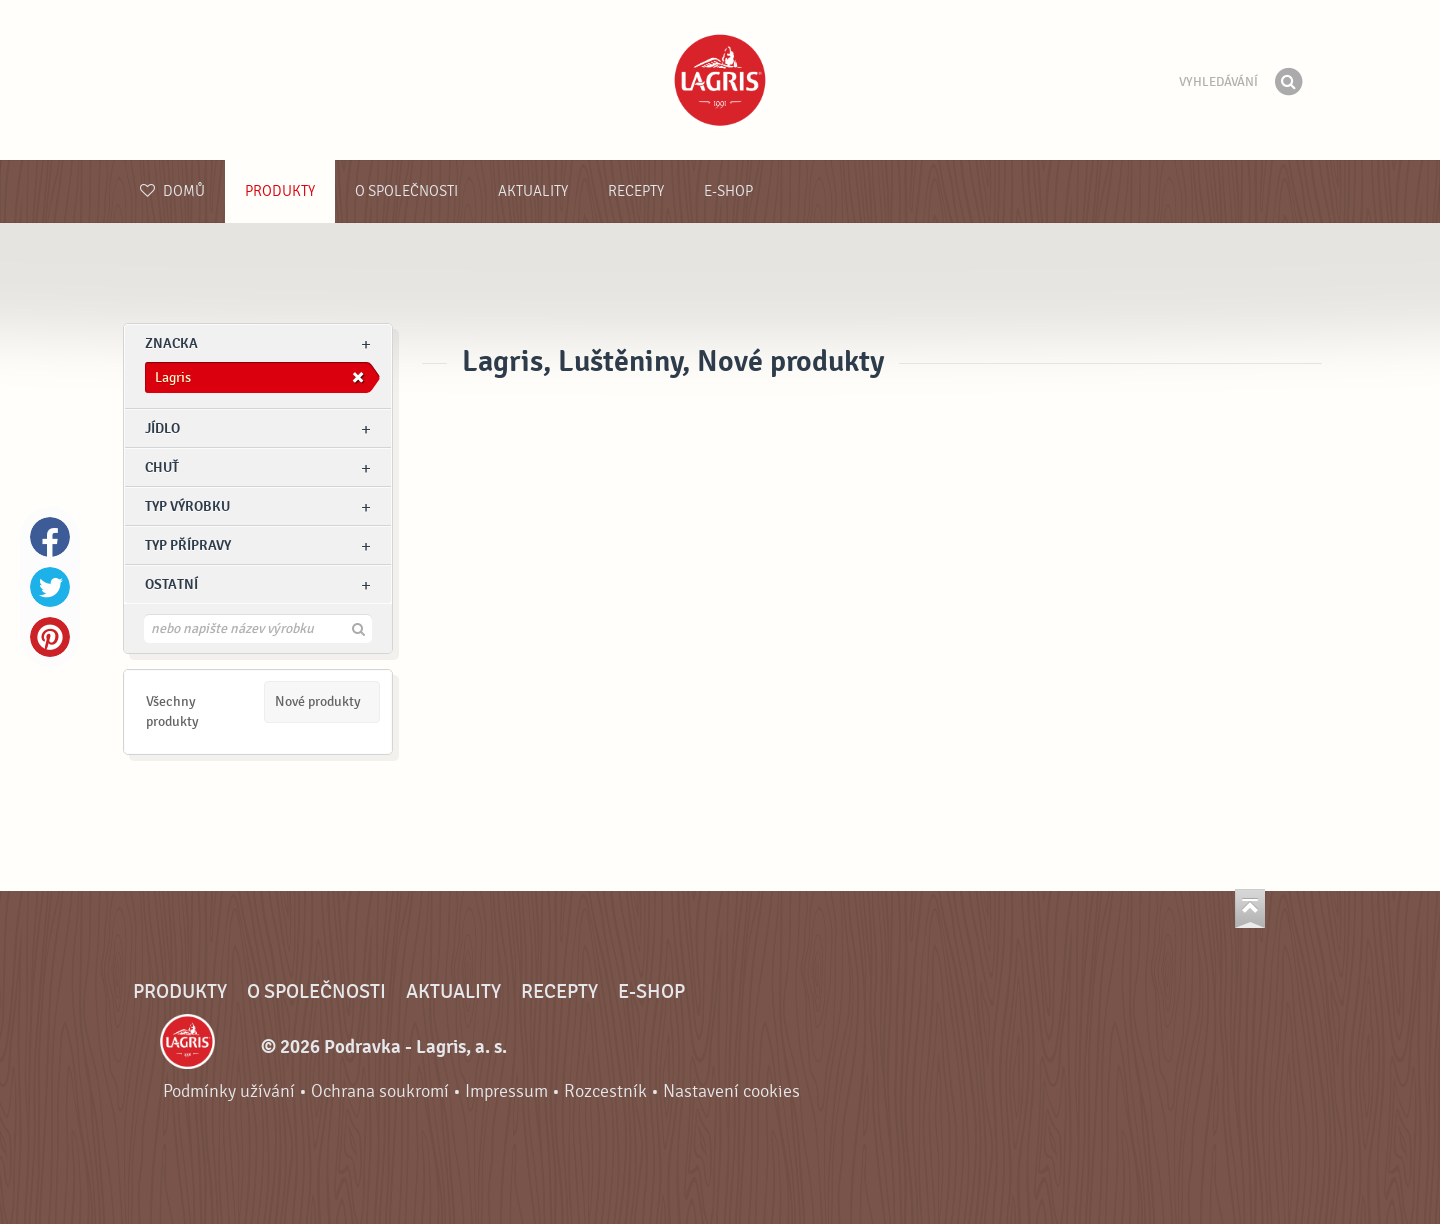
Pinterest (50, 637)
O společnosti (406, 191)
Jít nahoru (1250, 908)
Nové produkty (318, 701)
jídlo (162, 428)
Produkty (280, 191)
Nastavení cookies (731, 1091)
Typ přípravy (188, 545)
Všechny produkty (172, 711)
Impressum (506, 1091)
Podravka (720, 80)
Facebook (50, 537)
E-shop (728, 191)
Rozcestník (605, 1091)
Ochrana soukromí (380, 1091)
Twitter (50, 587)
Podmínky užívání (229, 1091)
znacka (171, 343)
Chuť (162, 467)
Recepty (636, 191)
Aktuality (533, 191)
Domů (172, 191)
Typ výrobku (187, 506)
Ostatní (171, 584)
